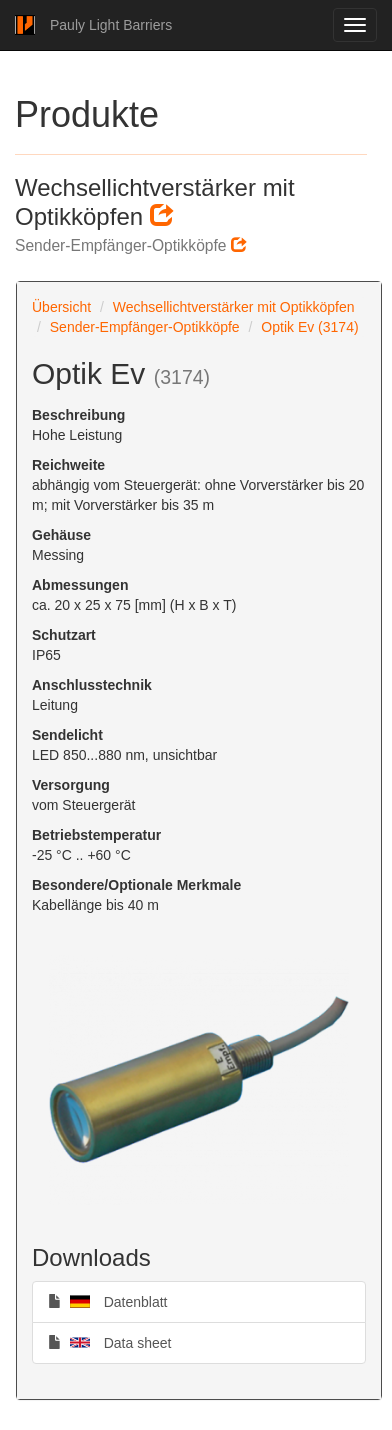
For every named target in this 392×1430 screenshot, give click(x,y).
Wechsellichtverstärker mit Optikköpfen (234, 307)
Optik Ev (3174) (309, 327)
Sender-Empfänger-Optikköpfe (145, 327)
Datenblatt (108, 1301)
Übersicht (61, 307)
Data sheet (109, 1342)
